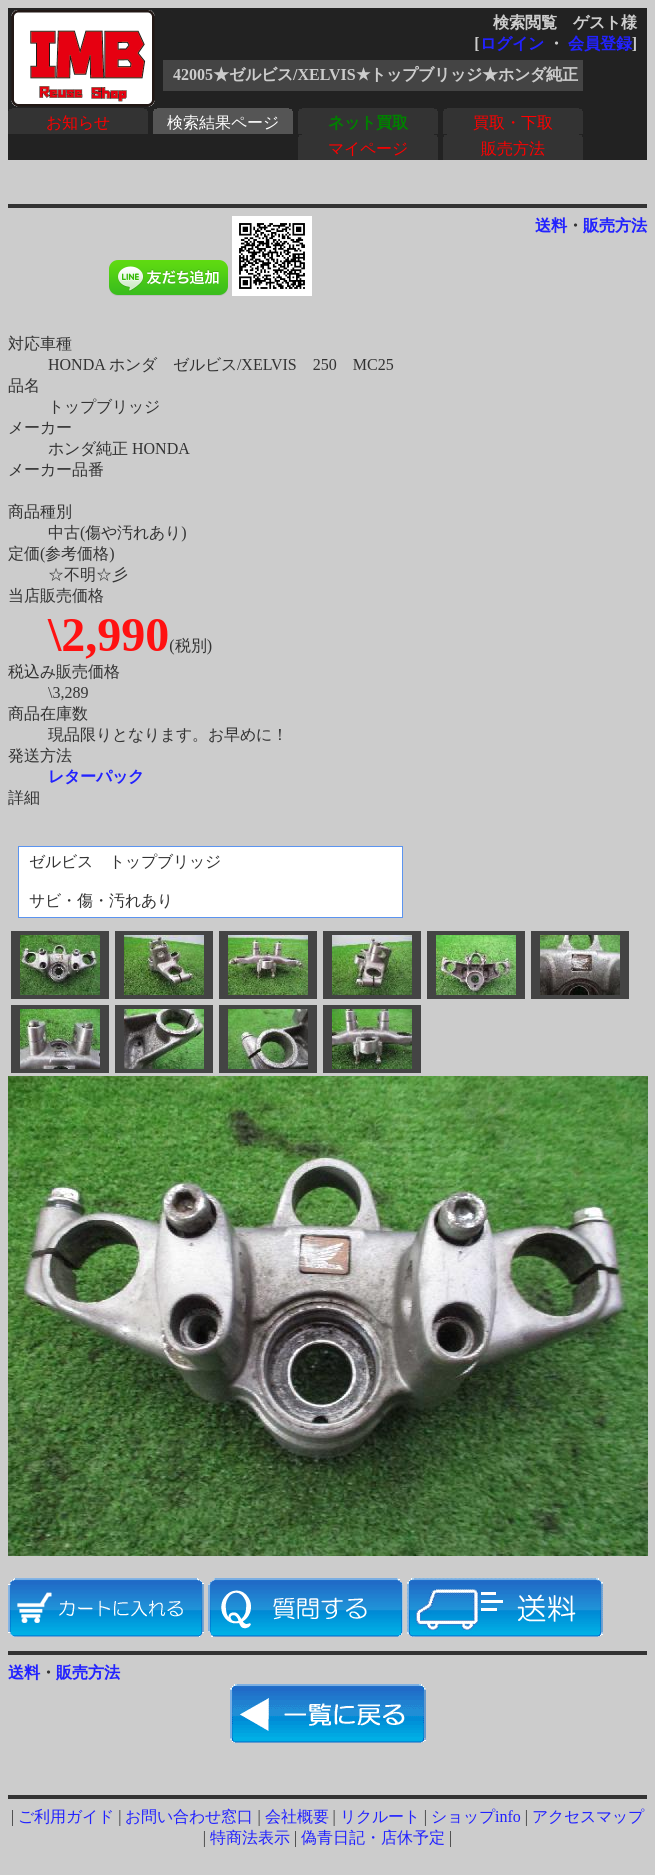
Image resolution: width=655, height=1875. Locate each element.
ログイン (512, 43)
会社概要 (297, 1816)
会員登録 (600, 43)
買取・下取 (513, 122)
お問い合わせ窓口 (189, 1816)
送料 (551, 225)
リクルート (380, 1816)
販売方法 (513, 148)
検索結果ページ (223, 122)
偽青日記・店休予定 (373, 1837)
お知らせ (78, 122)
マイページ (368, 148)
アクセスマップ (588, 1816)
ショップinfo (476, 1816)
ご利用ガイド (66, 1816)
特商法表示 (250, 1837)
